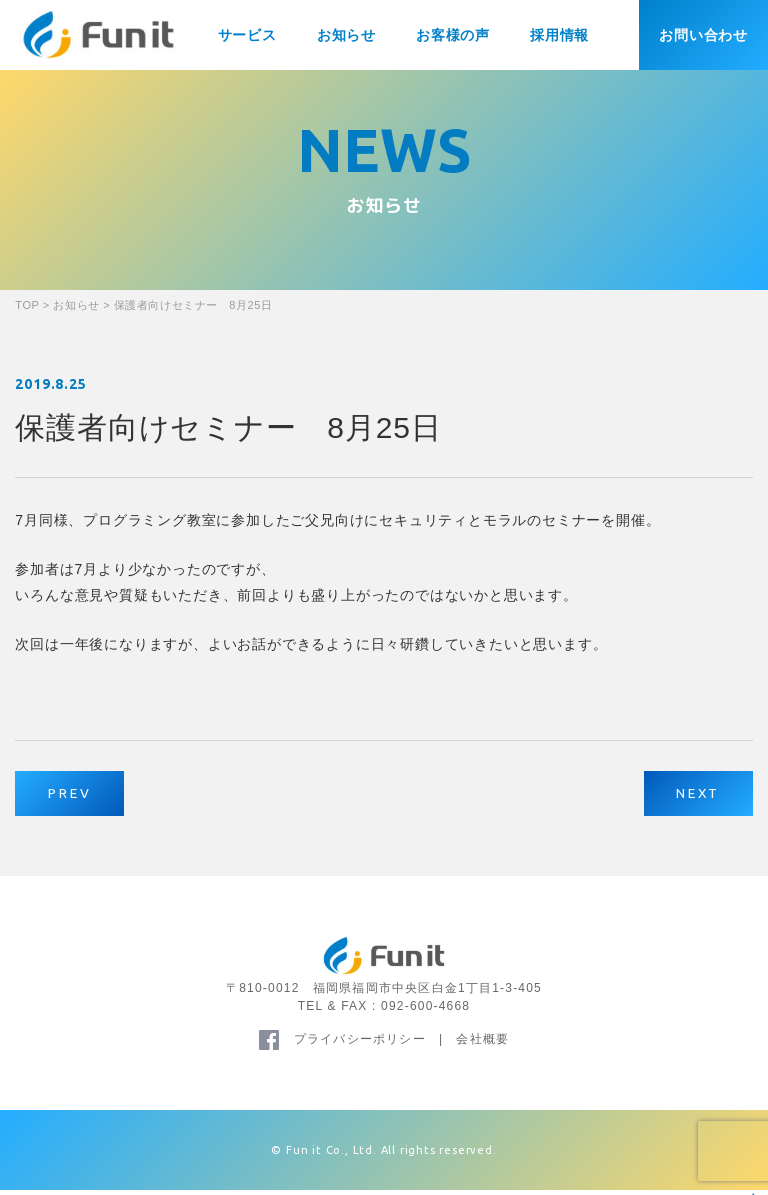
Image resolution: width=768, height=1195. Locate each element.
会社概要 (482, 1044)
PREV (75, 796)
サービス (247, 35)
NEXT (693, 796)
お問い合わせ (703, 35)
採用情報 (559, 35)
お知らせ (346, 35)
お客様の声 (453, 35)
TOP (27, 305)
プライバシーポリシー (360, 1044)
